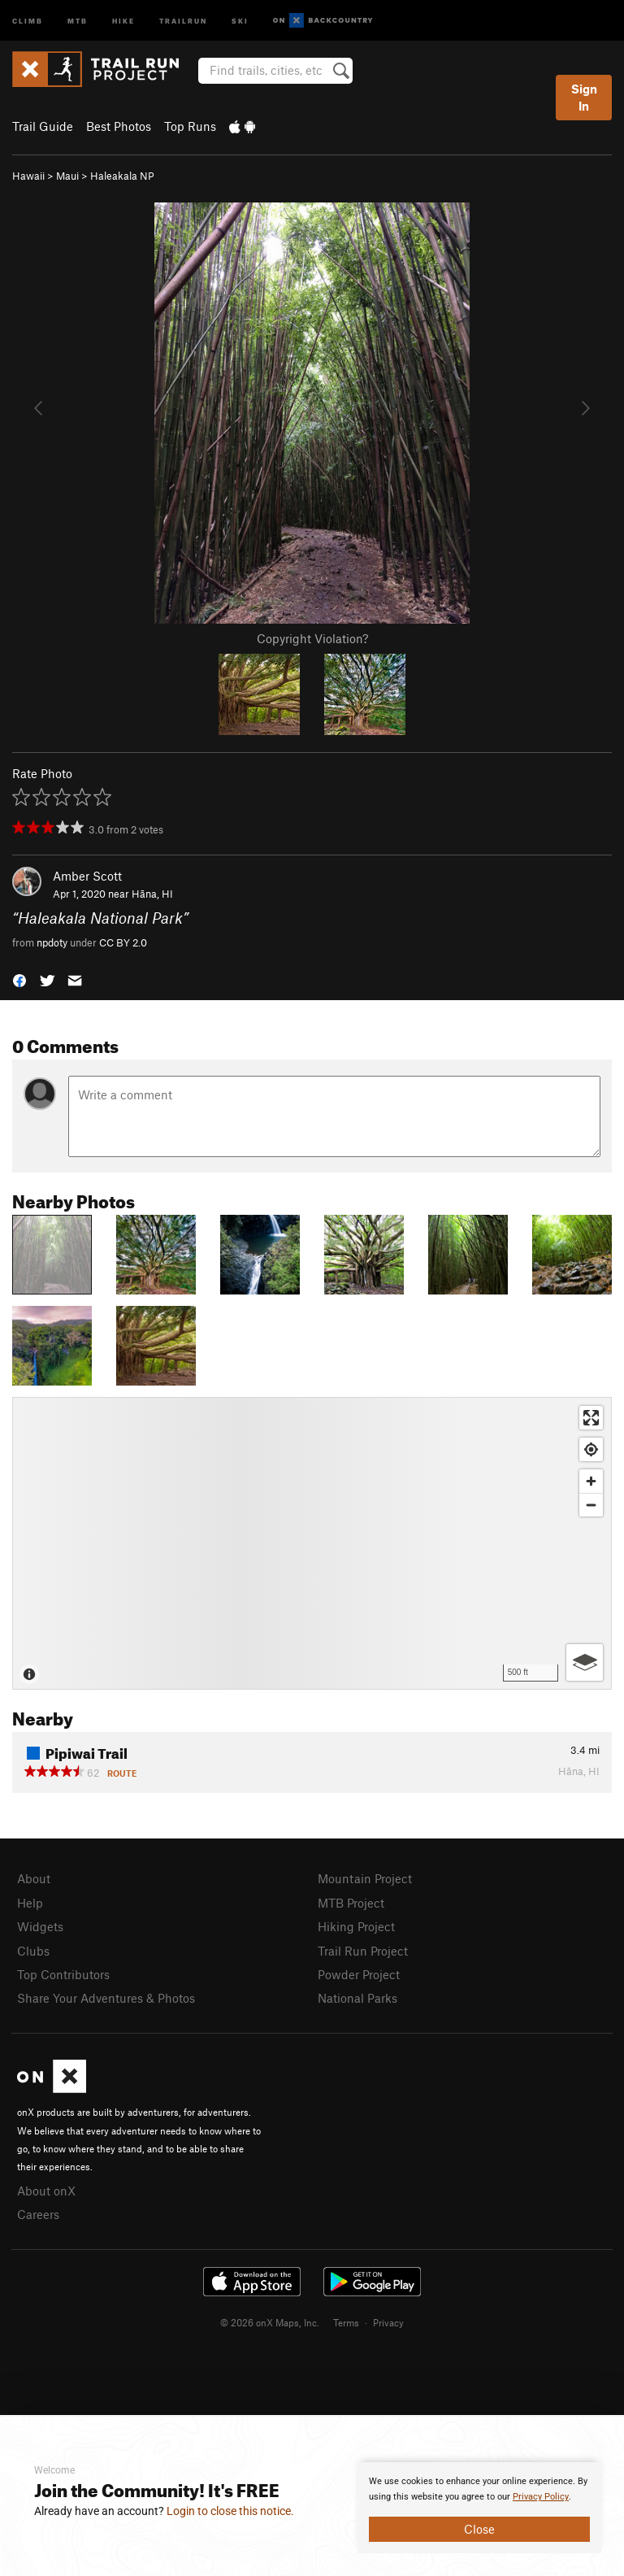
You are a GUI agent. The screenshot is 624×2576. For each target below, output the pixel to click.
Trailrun (183, 20)
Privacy (388, 2322)
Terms (346, 2322)
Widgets (40, 1926)
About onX (46, 2190)
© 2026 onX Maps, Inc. (269, 2322)
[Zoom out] (591, 1504)
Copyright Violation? (312, 638)
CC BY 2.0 (123, 942)
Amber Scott (87, 875)
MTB (77, 20)
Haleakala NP (122, 175)
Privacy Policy (541, 2496)
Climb (27, 20)
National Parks (357, 1998)
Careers (38, 2214)
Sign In (584, 97)
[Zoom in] (591, 1481)
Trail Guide (42, 126)
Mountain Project (365, 1878)
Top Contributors (63, 1974)
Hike (123, 20)
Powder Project (359, 1974)
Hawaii (28, 175)
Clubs (33, 1950)
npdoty (52, 942)
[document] (479, 2508)
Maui (67, 175)
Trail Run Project (363, 1950)
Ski (240, 20)
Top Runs (190, 126)
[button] (19, 979)
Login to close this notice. (230, 2510)
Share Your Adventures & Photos (106, 1998)
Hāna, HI (152, 893)
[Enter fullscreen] (591, 1417)
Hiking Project (356, 1926)
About (33, 1878)
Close (479, 2529)
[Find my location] (591, 1449)
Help (30, 1902)
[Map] (312, 1543)
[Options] (584, 1662)
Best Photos (118, 126)
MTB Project (351, 1902)
